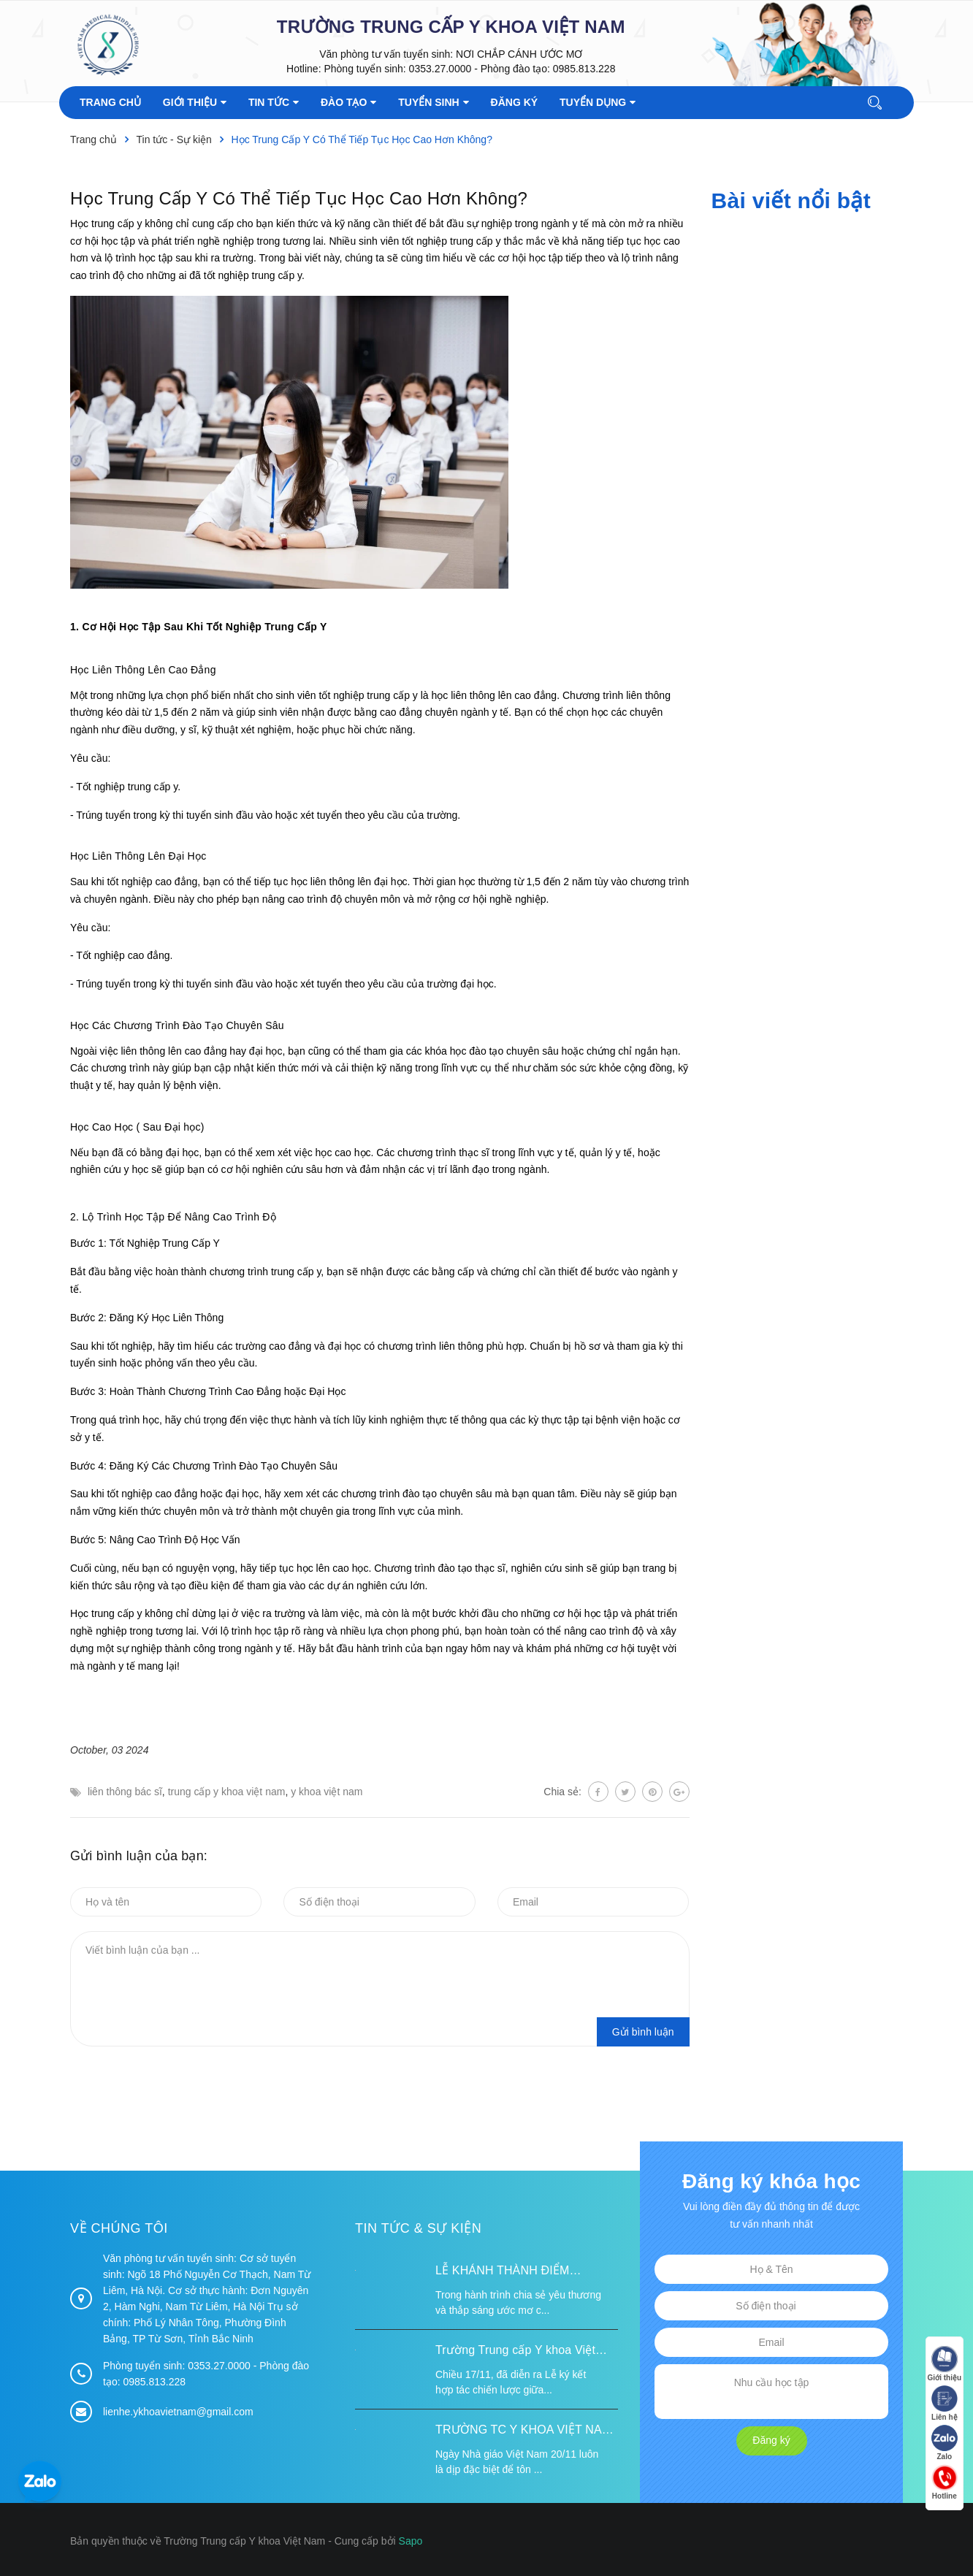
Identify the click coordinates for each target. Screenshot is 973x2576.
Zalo (944, 2443)
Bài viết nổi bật (791, 200)
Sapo (411, 2541)
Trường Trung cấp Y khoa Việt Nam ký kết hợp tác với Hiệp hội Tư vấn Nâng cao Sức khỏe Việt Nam (521, 2352)
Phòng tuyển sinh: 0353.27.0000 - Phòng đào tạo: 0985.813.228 (469, 68)
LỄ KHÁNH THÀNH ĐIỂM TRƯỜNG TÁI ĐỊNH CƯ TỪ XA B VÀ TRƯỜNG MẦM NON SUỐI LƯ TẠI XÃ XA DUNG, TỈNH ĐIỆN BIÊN (524, 2272)
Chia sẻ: (562, 1791)
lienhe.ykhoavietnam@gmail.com (178, 2412)
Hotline (944, 2483)
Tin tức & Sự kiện (418, 2227)
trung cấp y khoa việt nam (227, 1791)
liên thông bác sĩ (125, 1791)
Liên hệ (944, 2404)
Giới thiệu (944, 2364)
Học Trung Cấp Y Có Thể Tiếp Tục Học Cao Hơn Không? (298, 198)
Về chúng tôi (119, 2227)
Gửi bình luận (643, 2032)
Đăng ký (771, 2440)
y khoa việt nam (326, 1791)
